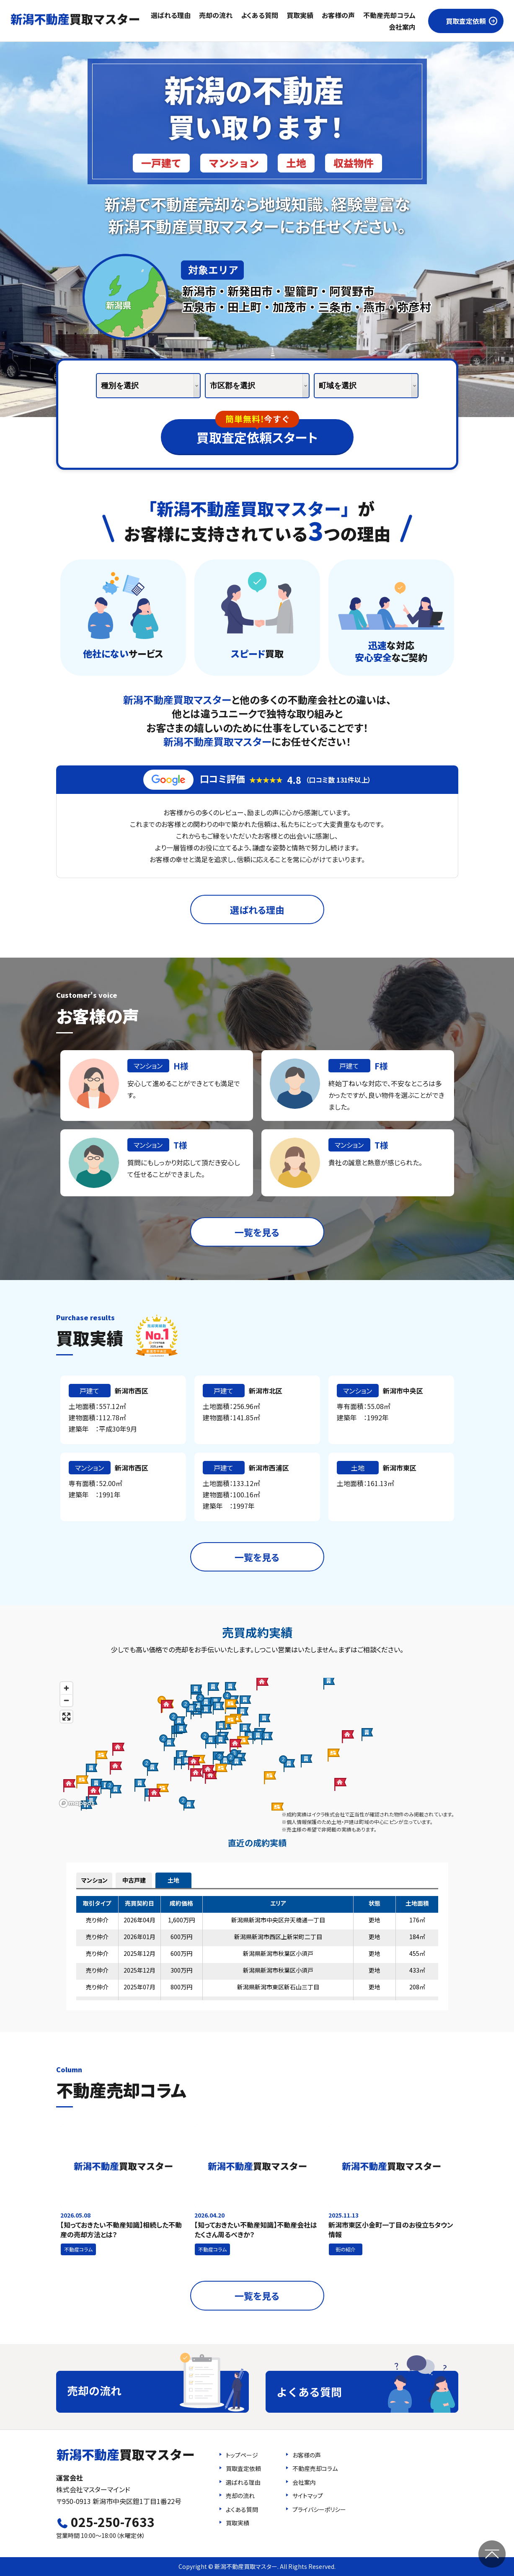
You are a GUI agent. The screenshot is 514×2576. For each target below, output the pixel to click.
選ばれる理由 (171, 15)
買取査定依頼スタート (257, 432)
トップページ (242, 2455)
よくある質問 (259, 15)
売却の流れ (215, 15)
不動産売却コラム (389, 15)
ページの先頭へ (492, 2554)
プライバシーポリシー (319, 2509)
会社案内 (402, 27)
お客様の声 (338, 15)
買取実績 (300, 15)
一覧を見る (257, 1232)
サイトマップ (307, 2495)
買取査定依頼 (466, 21)
